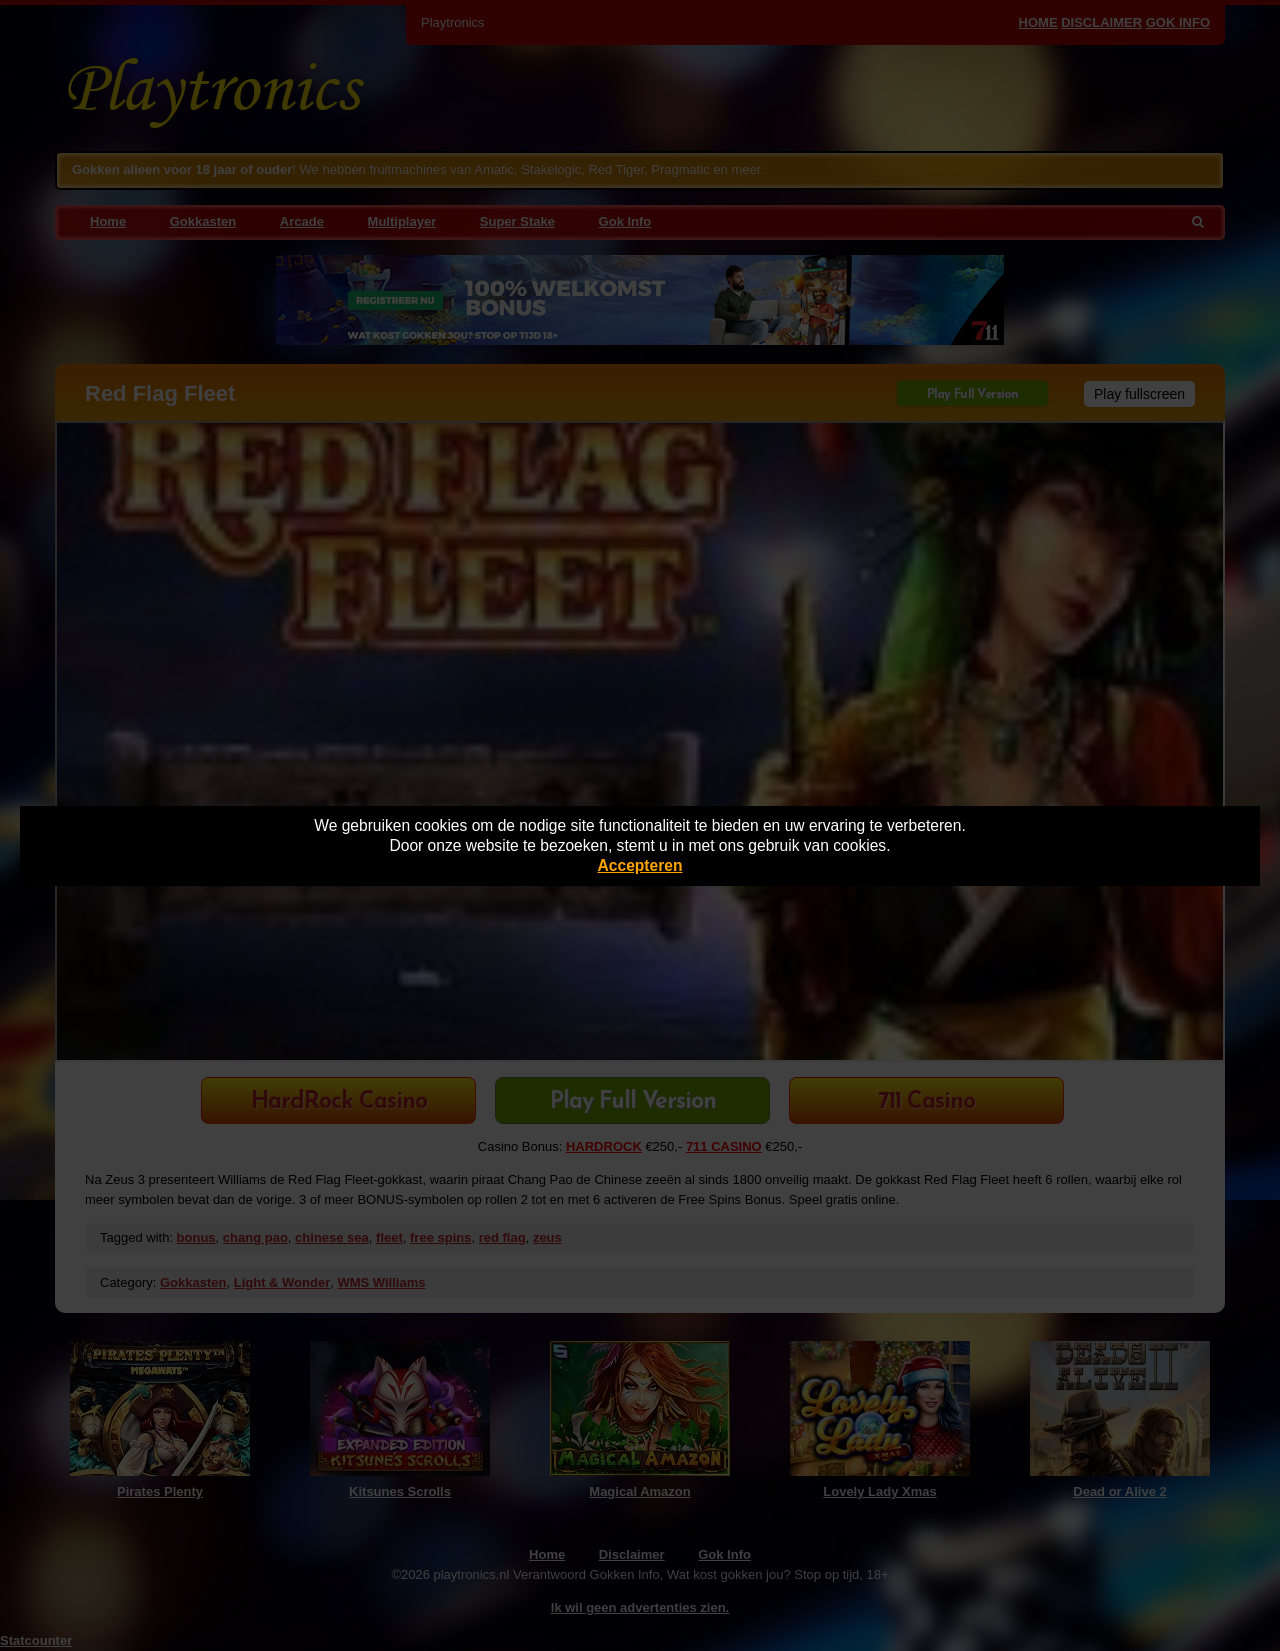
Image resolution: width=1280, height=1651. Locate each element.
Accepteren (640, 865)
